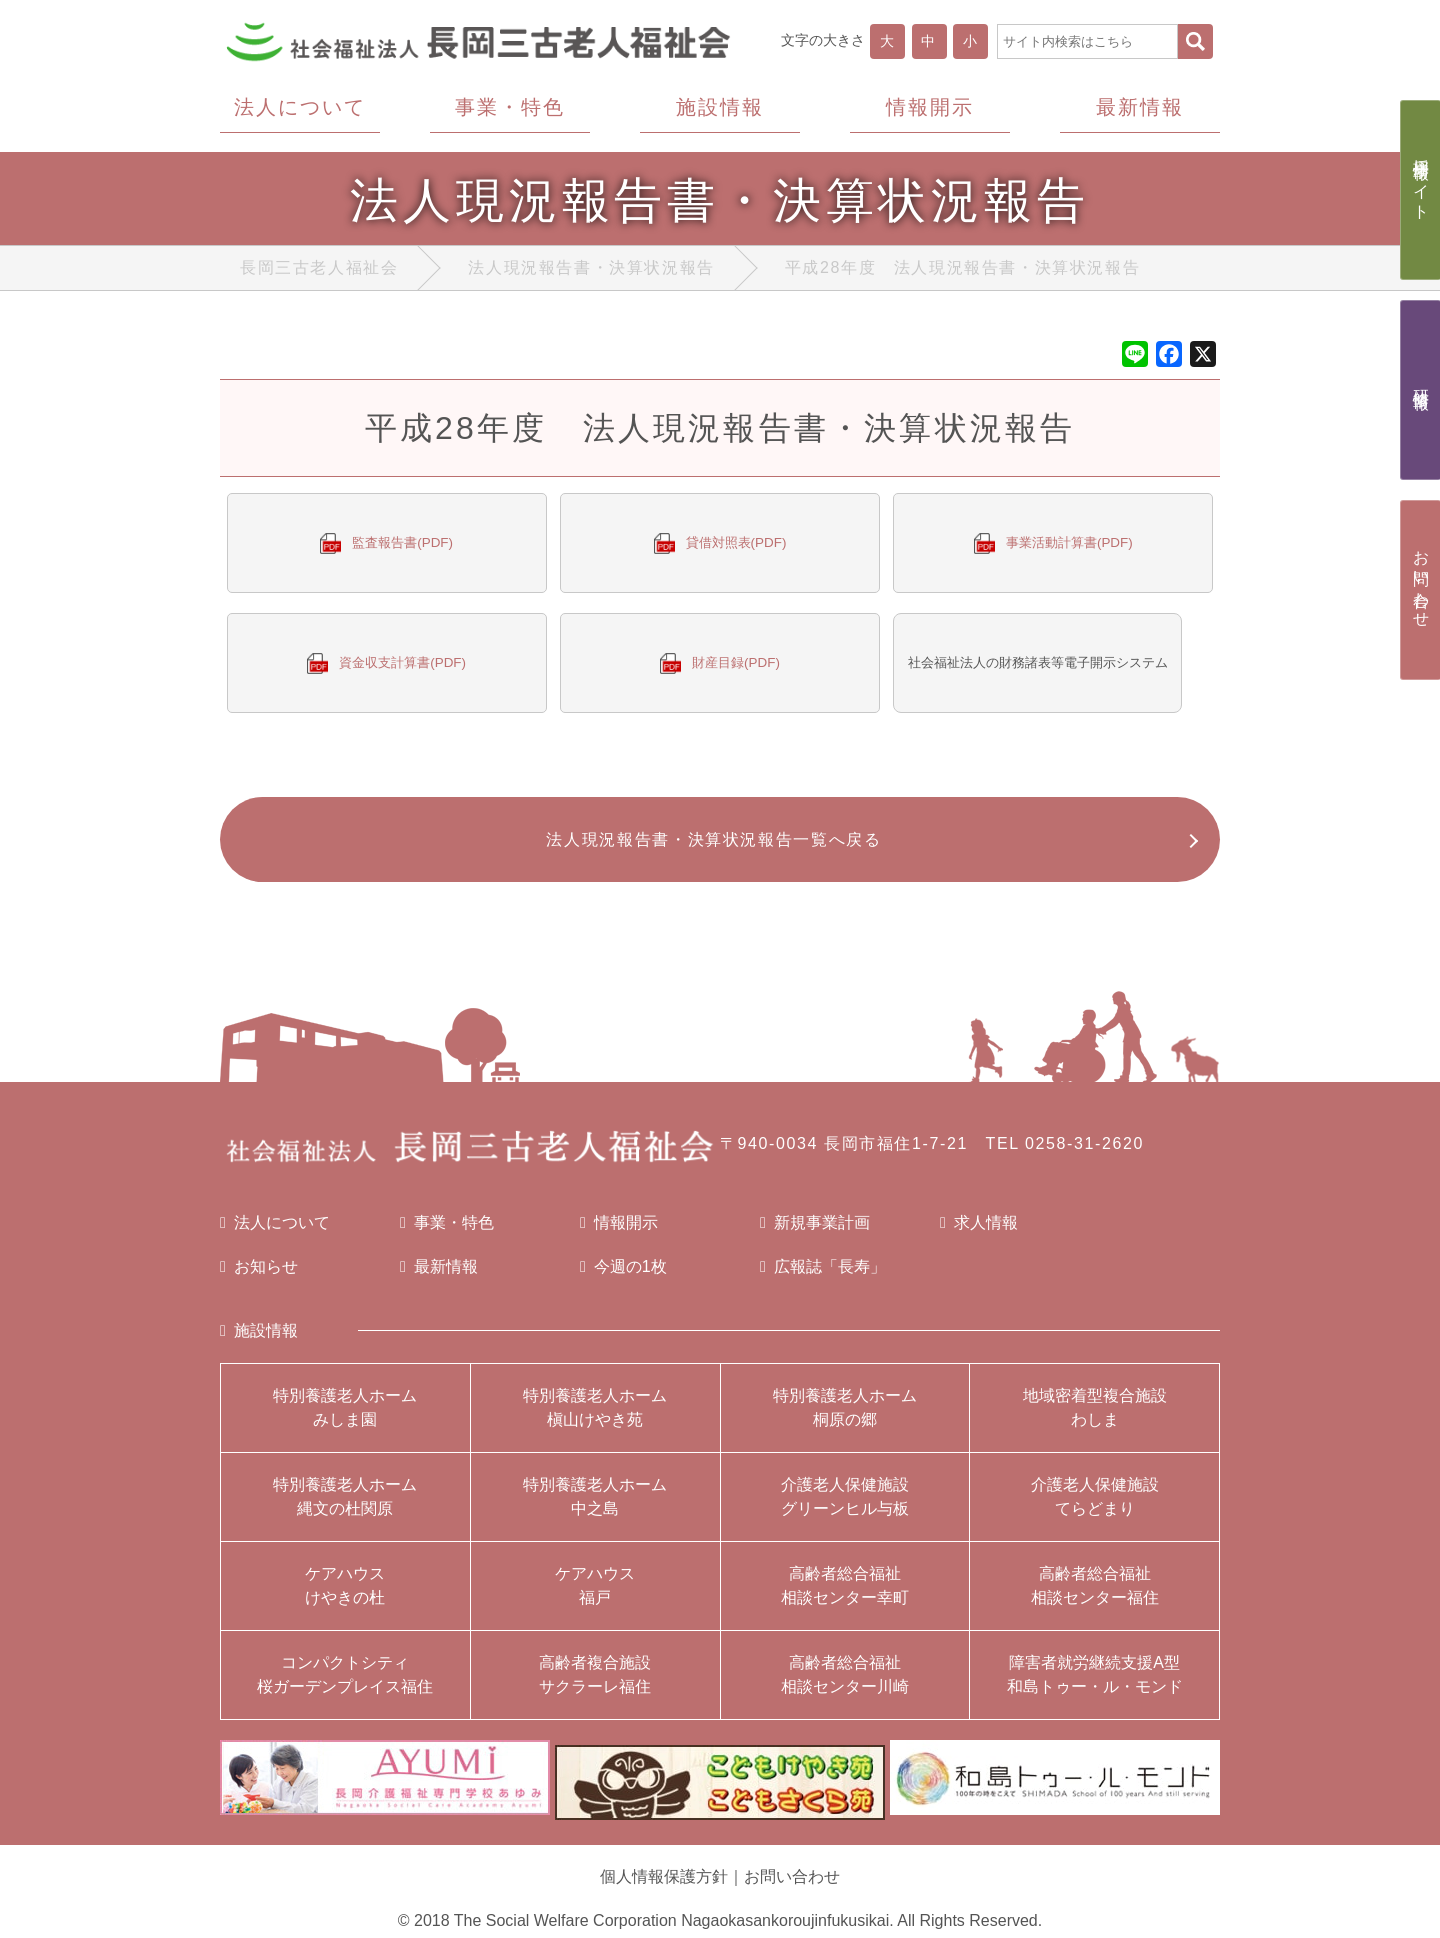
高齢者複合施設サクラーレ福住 (595, 1685)
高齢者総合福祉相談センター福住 (1095, 1596)
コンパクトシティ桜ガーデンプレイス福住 (345, 1685)
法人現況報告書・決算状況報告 (591, 272)
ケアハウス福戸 (595, 1596)
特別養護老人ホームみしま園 (345, 1418)
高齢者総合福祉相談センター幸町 (845, 1596)
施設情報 (259, 1342)
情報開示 (619, 1234)
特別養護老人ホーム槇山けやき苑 (595, 1418)
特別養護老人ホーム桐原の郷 (845, 1418)
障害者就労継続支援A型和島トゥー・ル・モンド (1095, 1685)
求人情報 (979, 1234)
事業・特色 (447, 1234)
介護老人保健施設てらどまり (1095, 1507)
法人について (275, 1234)
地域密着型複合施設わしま (1095, 1418)
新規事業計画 (815, 1234)
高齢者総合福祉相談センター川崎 (845, 1685)
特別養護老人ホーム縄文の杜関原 (345, 1507)
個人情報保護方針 (664, 1877)
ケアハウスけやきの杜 (345, 1596)
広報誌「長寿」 (823, 1278)
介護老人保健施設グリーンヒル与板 (845, 1507)
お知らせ (259, 1278)
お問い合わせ (792, 1877)
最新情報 (439, 1278)
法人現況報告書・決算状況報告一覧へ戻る (710, 847)
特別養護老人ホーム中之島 (595, 1507)
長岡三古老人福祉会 (319, 272)
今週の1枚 (623, 1278)
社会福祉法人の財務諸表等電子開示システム (1046, 667)
